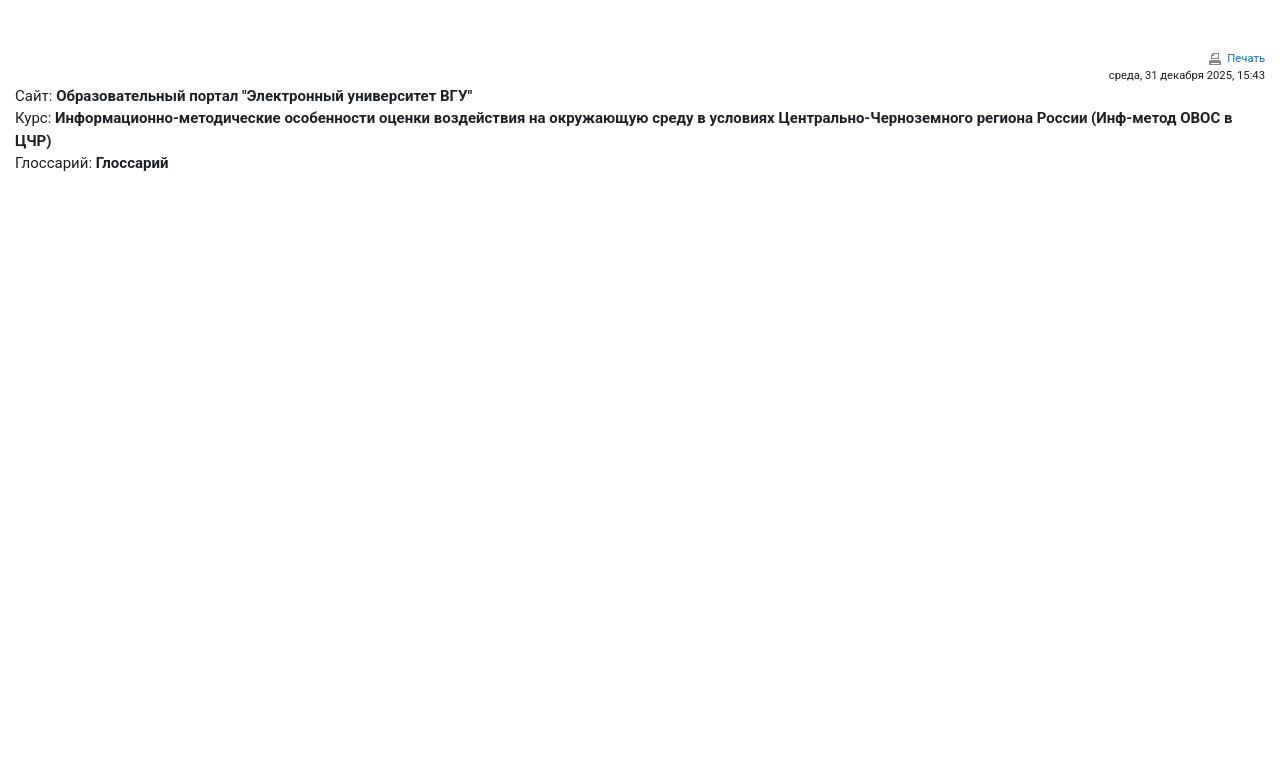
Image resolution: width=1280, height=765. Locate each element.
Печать (1246, 58)
